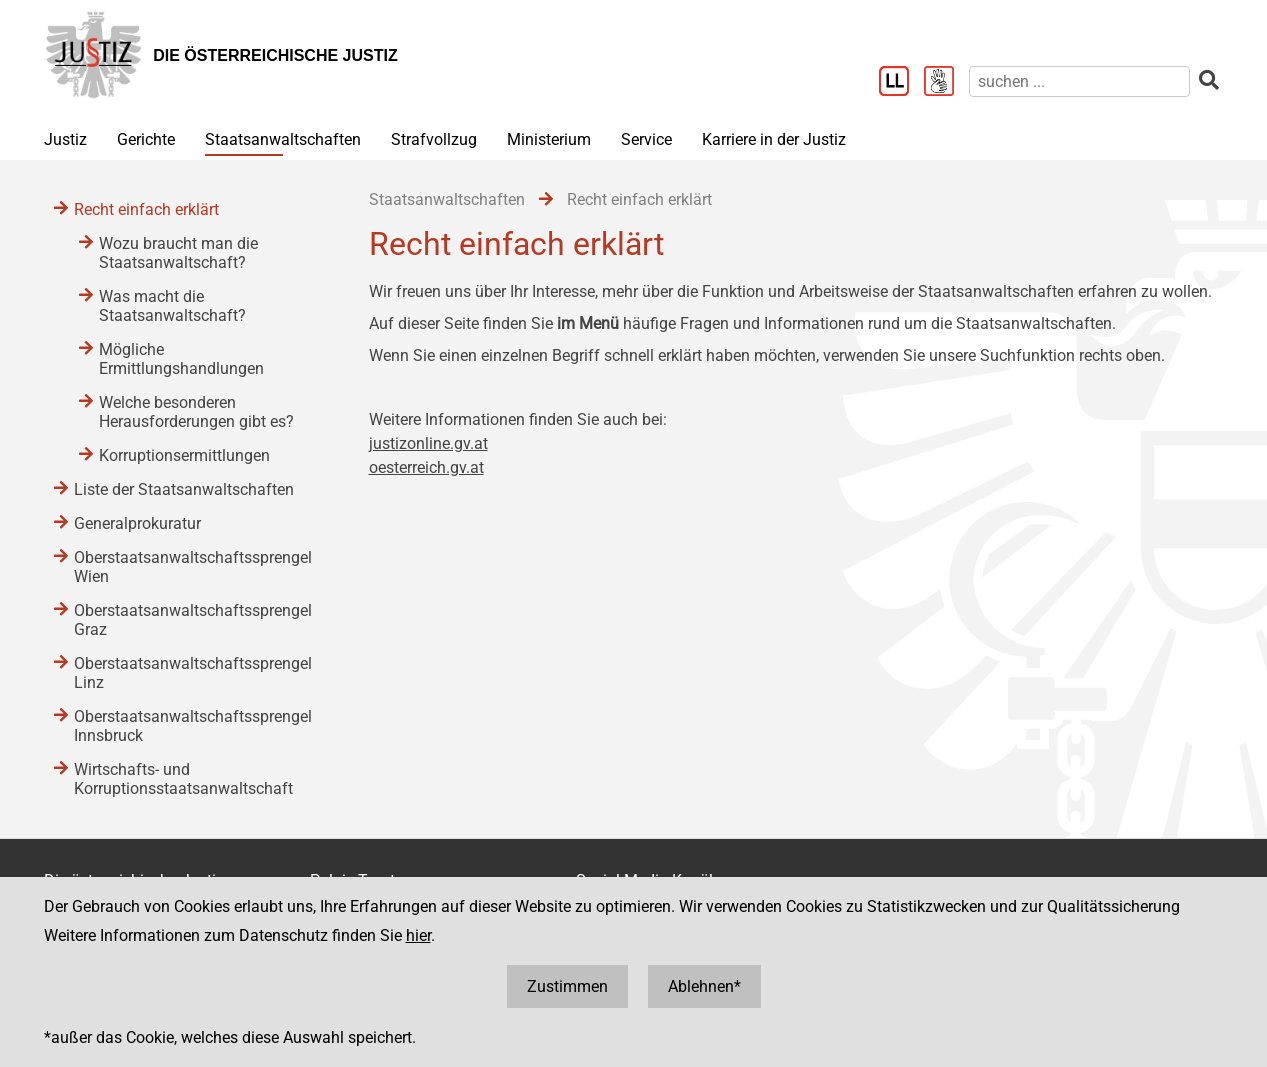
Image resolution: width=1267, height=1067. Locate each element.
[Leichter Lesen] (901, 83)
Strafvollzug (434, 139)
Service (646, 139)
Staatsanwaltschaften (283, 139)
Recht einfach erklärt (146, 209)
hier (418, 935)
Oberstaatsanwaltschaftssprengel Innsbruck (193, 726)
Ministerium (549, 139)
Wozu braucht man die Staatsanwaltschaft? (178, 253)
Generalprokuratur (137, 523)
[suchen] (1079, 81)
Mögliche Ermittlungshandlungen (181, 359)
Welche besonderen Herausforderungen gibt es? (196, 412)
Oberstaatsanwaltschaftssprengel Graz (193, 620)
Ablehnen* (704, 986)
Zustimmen (567, 986)
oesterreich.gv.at (426, 467)
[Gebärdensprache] (946, 83)
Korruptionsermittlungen (184, 455)
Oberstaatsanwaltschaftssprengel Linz (193, 673)
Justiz (65, 139)
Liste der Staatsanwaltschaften (184, 489)
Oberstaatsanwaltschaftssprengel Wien (193, 567)
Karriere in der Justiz (774, 139)
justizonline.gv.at (428, 443)
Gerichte (146, 139)
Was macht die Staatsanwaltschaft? (172, 306)
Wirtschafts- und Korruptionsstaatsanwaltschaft (183, 779)
